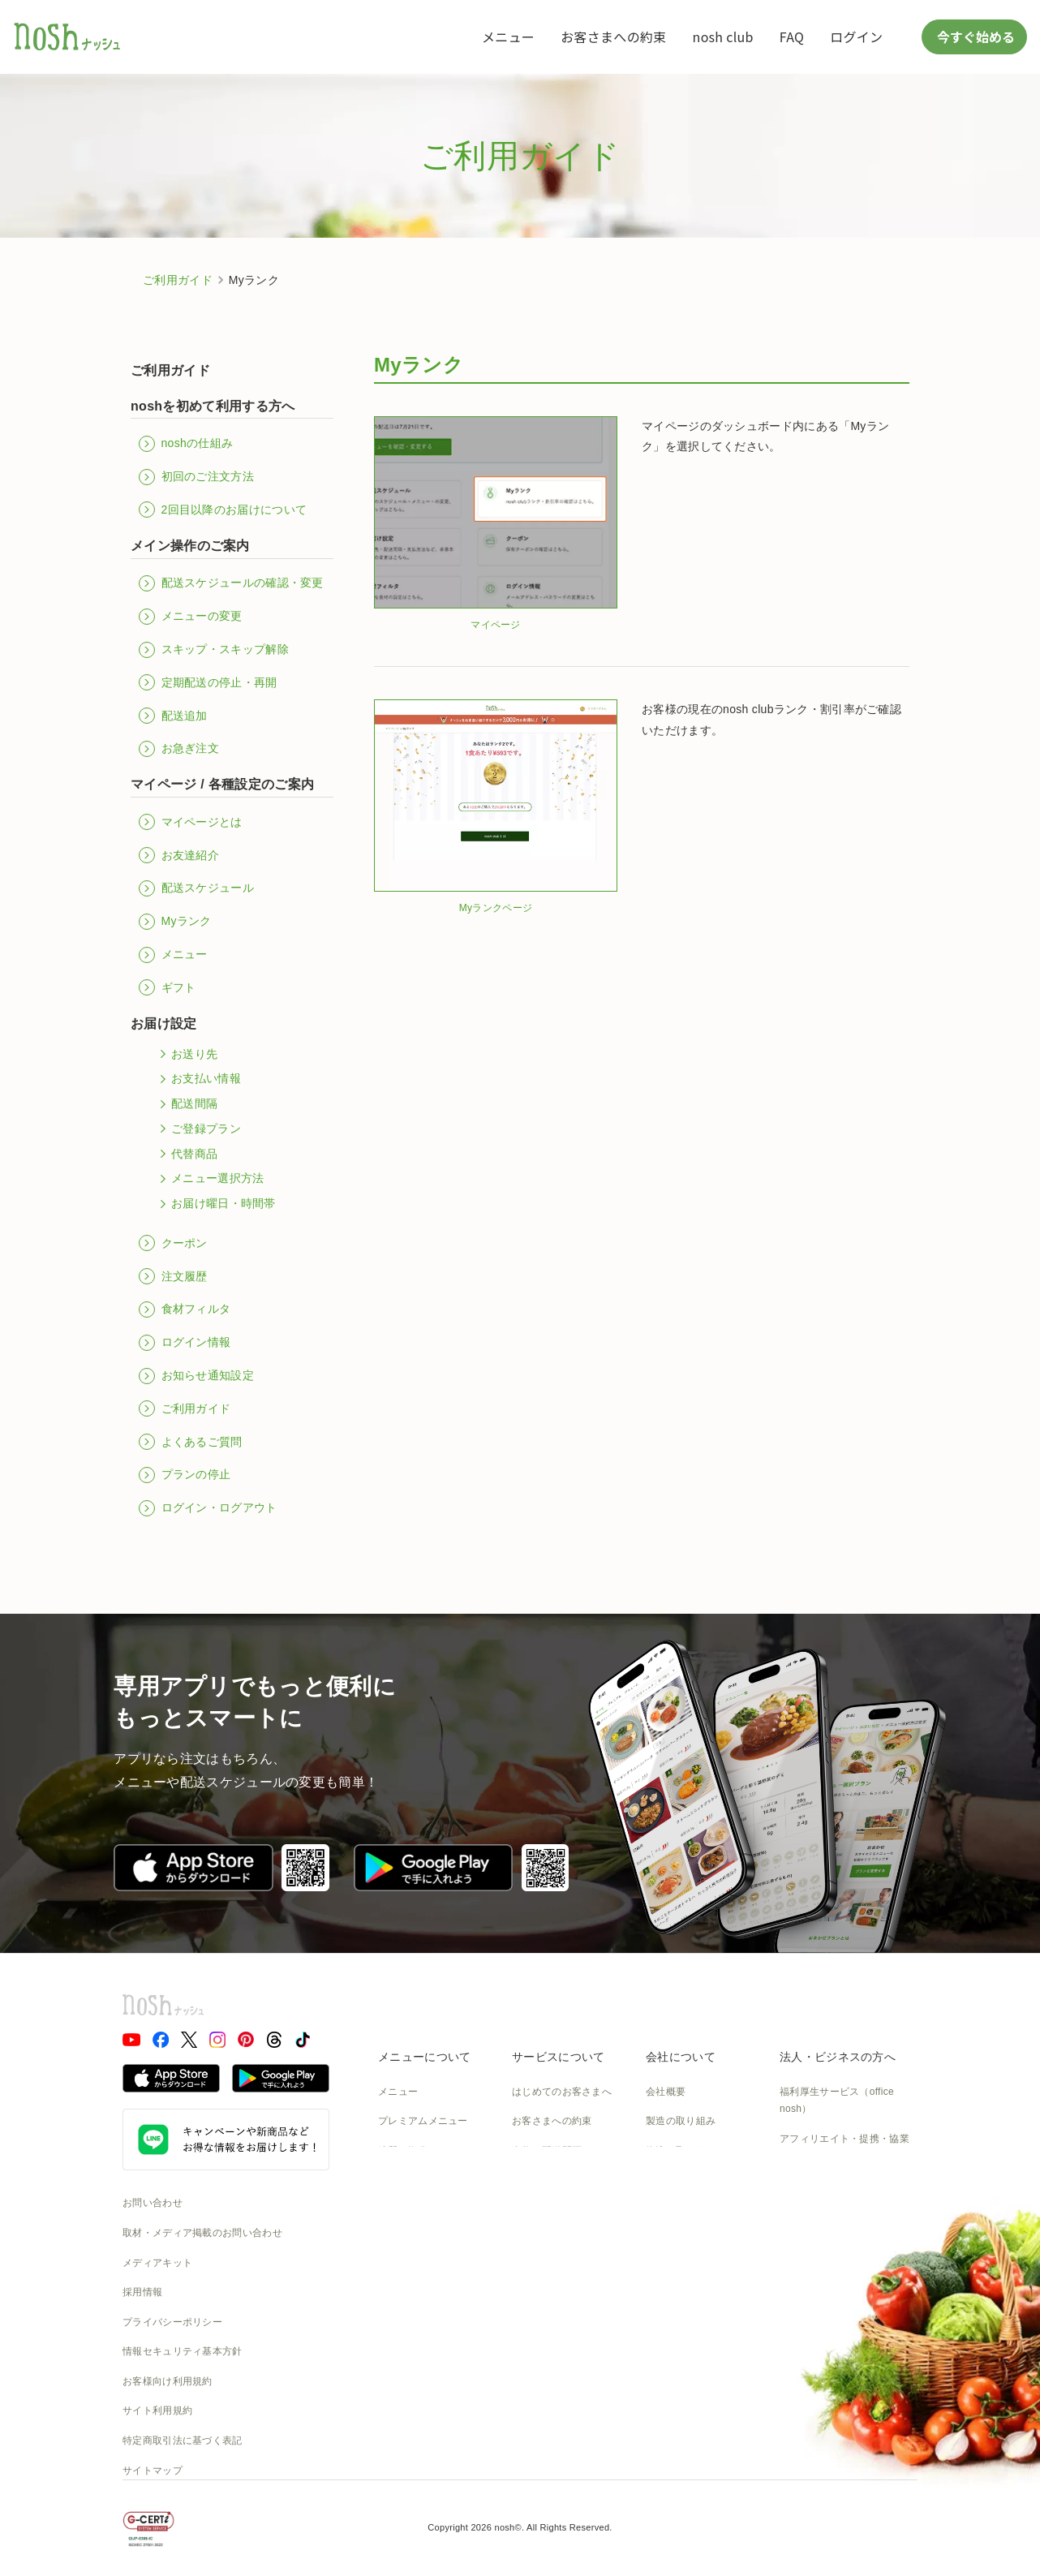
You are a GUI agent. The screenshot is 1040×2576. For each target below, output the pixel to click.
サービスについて (558, 2056)
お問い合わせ (152, 2202)
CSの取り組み (678, 2181)
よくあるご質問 (191, 1442)
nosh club (723, 36)
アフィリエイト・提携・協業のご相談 (844, 2147)
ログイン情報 (184, 1343)
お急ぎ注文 (179, 749)
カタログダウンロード (562, 2269)
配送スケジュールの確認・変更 (231, 583)
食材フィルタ (184, 1309)
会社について (681, 2056)
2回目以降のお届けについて (223, 509)
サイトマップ (152, 2470)
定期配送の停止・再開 (208, 682)
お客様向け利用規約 (167, 2381)
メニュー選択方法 (209, 1179)
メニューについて (424, 2056)
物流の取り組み (681, 2151)
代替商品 (186, 1154)
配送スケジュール (196, 888)
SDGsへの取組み (684, 2210)
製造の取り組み (681, 2121)
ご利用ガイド (178, 279)
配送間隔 (186, 1104)
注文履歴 (173, 1276)
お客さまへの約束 (613, 36)
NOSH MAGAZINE (688, 2240)
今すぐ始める (974, 36)
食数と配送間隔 (547, 2151)
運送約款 (665, 2269)
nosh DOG (670, 2299)
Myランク (175, 922)
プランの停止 (184, 1475)
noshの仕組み (186, 444)
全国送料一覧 (542, 2240)
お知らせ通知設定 (196, 1376)
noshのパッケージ (419, 2240)
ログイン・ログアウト (208, 1508)
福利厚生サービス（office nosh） (837, 2100)
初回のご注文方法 (196, 477)
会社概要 (665, 2091)
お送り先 (186, 1054)
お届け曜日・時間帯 (215, 1204)
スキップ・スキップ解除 (214, 650)
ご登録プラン (198, 1128)
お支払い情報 (198, 1079)
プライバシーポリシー (172, 2322)
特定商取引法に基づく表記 (182, 2440)
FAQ (792, 36)
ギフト (167, 987)
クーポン (173, 1243)
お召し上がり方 (413, 2181)
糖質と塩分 (403, 2151)
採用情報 (142, 2292)
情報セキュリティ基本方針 (182, 2351)
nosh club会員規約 (553, 2299)
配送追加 (173, 715)
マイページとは (191, 822)
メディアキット (157, 2263)
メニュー (508, 36)
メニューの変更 (191, 617)
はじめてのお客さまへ (562, 2091)
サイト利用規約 (157, 2410)
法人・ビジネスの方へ (838, 2056)
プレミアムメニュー (423, 2121)
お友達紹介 (179, 855)
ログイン (856, 36)
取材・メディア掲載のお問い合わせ (202, 2232)
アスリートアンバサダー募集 (844, 2185)
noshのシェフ (409, 2210)
